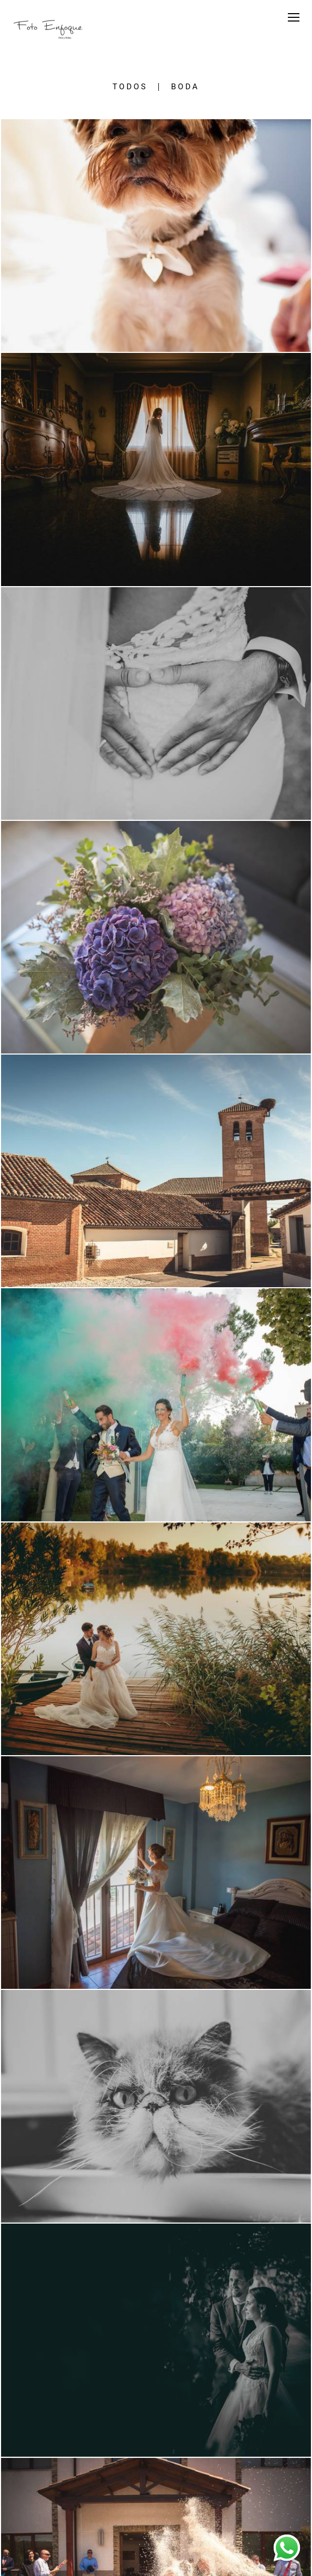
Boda (185, 87)
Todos (130, 87)
